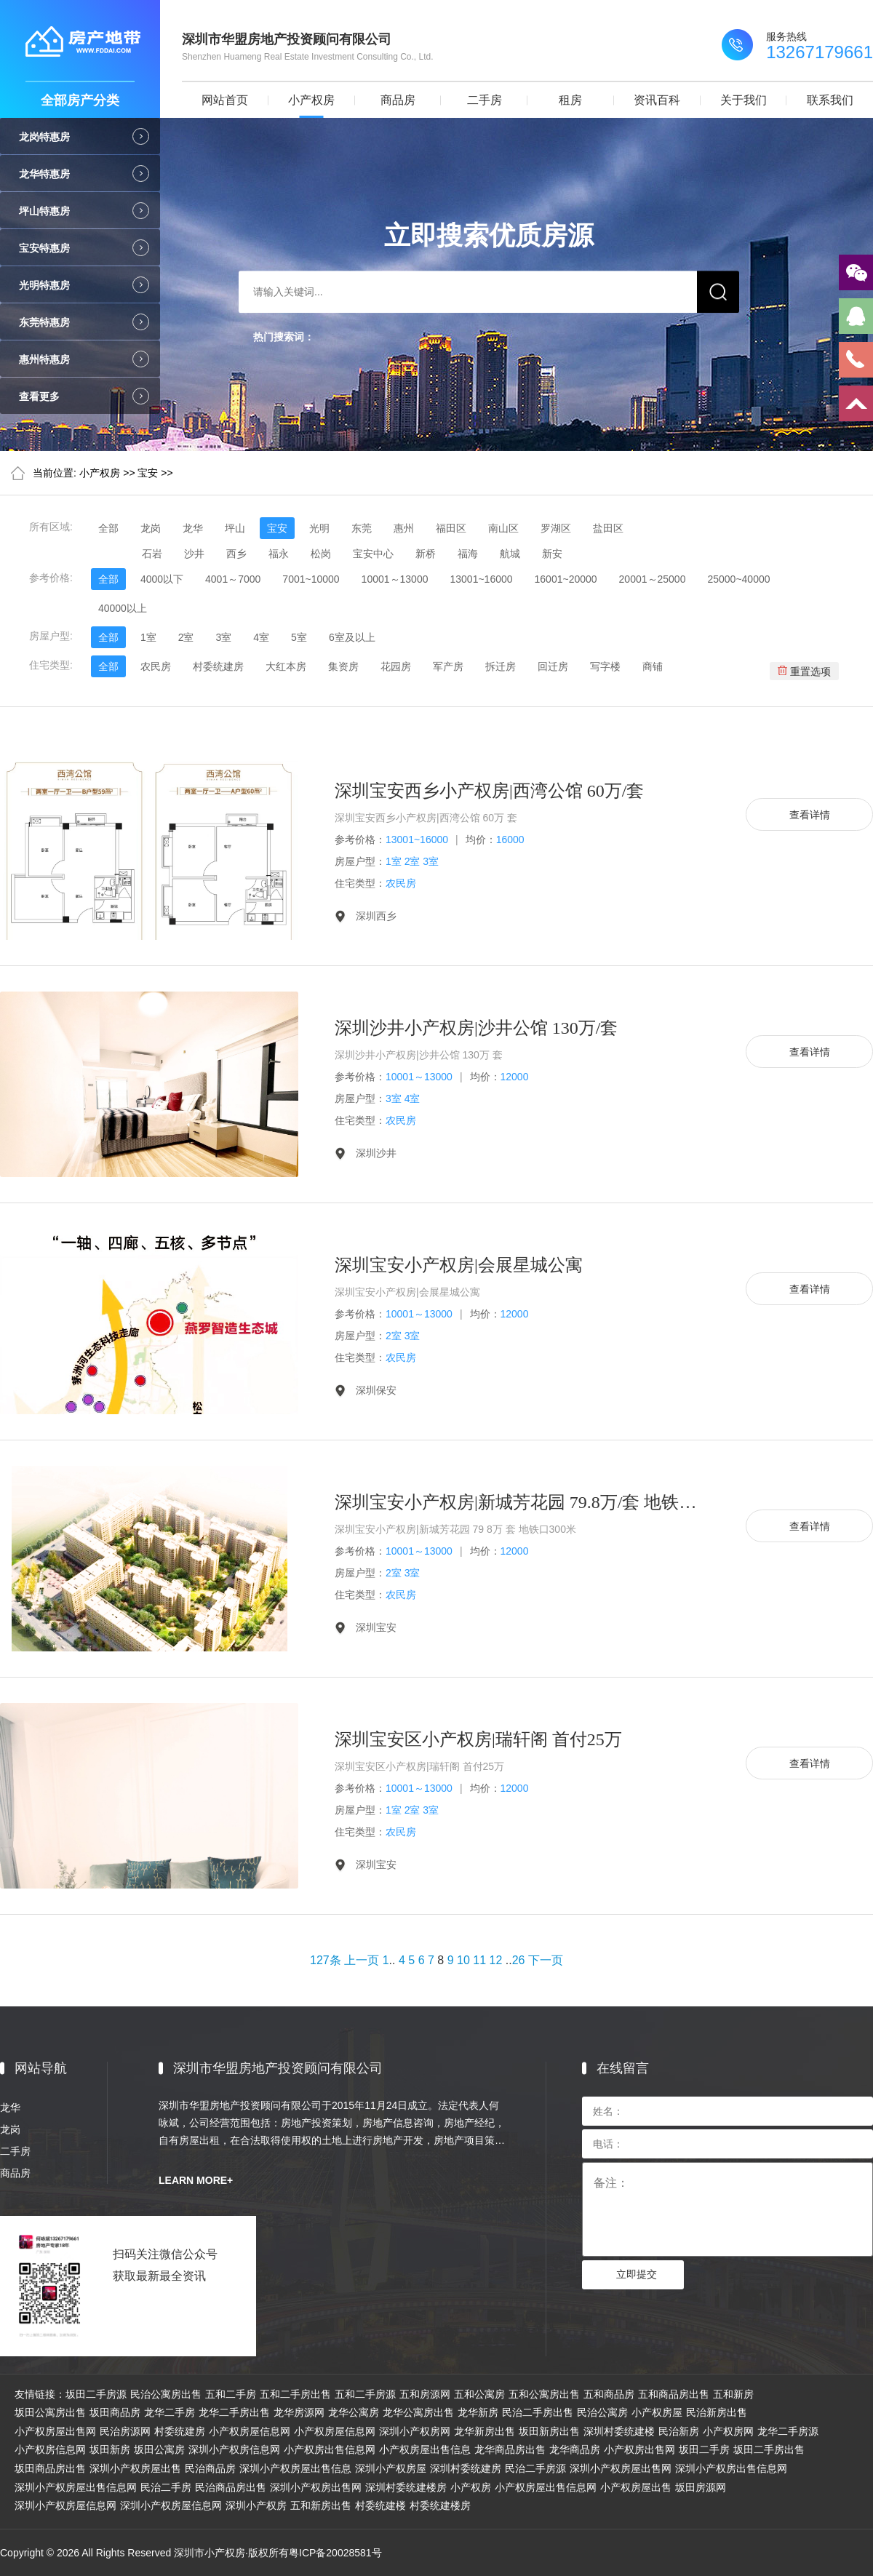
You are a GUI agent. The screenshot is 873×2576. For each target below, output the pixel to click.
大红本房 (286, 666)
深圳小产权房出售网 (316, 2487)
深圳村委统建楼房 (406, 2487)
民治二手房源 (535, 2468)
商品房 (397, 100)
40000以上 (122, 608)
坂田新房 (109, 2449)
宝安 (147, 473)
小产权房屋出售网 (55, 2431)
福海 (468, 553)
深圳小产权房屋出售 (135, 2468)
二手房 (484, 100)
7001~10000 (310, 579)
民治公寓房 (602, 2412)
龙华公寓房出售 (418, 2412)
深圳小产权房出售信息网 (731, 2468)
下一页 (545, 1960)
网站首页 (225, 100)
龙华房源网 (299, 2412)
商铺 (652, 666)
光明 (319, 528)
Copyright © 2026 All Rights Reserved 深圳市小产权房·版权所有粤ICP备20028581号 (191, 2553)
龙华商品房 (574, 2449)
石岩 (152, 553)
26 (518, 1960)
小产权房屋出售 (635, 2487)
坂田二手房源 (96, 2394)
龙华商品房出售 (510, 2449)
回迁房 (553, 666)
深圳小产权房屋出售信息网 (76, 2487)
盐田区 (608, 528)
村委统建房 (218, 666)
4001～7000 (232, 579)
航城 (510, 553)
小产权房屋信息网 (249, 2431)
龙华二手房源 (787, 2431)
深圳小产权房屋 (390, 2468)
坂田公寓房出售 (50, 2412)
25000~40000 (738, 579)
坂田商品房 (114, 2412)
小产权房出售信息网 (329, 2449)
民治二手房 (165, 2487)
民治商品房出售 (230, 2487)
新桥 (425, 553)
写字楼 (605, 666)
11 (479, 1960)
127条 (325, 1960)
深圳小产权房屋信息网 (65, 2505)
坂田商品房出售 (50, 2468)
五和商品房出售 (673, 2394)
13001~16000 (481, 579)
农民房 (155, 666)
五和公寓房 (479, 2394)
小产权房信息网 (50, 2449)
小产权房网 (728, 2431)
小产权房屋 (656, 2412)
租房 (570, 100)
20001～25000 (652, 579)
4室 (261, 637)
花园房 (395, 666)
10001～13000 (395, 579)
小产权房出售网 (639, 2449)
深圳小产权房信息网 (234, 2449)
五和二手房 (230, 2394)
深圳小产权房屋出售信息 (295, 2468)
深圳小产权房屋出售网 (620, 2468)
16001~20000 (566, 579)
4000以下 (161, 579)
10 (463, 1960)
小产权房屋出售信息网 (546, 2487)
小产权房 (311, 100)
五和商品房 (608, 2394)
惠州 (404, 528)
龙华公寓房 (353, 2412)
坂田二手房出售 (769, 2449)
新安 (552, 553)
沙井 (194, 553)
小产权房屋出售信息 (425, 2449)
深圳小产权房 (256, 2505)
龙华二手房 (169, 2412)
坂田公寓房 (159, 2449)
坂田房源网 (700, 2487)
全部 (108, 528)
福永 (278, 553)
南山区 (503, 528)
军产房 (448, 666)
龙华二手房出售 (234, 2412)
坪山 (235, 528)
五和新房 (733, 2394)
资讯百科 (657, 100)
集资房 (343, 666)
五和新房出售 (320, 2505)
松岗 (321, 553)
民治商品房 (210, 2468)
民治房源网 (125, 2431)
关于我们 (743, 100)
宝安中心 (373, 553)
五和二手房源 (365, 2394)
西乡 (236, 553)
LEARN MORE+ (196, 2180)
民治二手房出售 (537, 2412)
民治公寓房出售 (166, 2394)
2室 (186, 637)
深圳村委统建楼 (619, 2431)
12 (496, 1960)
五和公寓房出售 (544, 2394)
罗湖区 (556, 528)
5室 (299, 637)
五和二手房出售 (295, 2394)
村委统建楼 (380, 2505)
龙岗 (150, 528)
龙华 (193, 528)
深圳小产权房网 (414, 2431)
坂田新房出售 (549, 2431)
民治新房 (678, 2431)
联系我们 (830, 100)
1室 (148, 637)
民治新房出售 (716, 2412)
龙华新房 (478, 2412)
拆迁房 (500, 666)
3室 (223, 637)
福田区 (451, 528)
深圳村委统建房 (465, 2468)
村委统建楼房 (440, 2505)
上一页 (361, 1960)
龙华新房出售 (484, 2431)
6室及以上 (352, 637)
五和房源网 (424, 2394)
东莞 (361, 528)
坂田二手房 (704, 2449)
